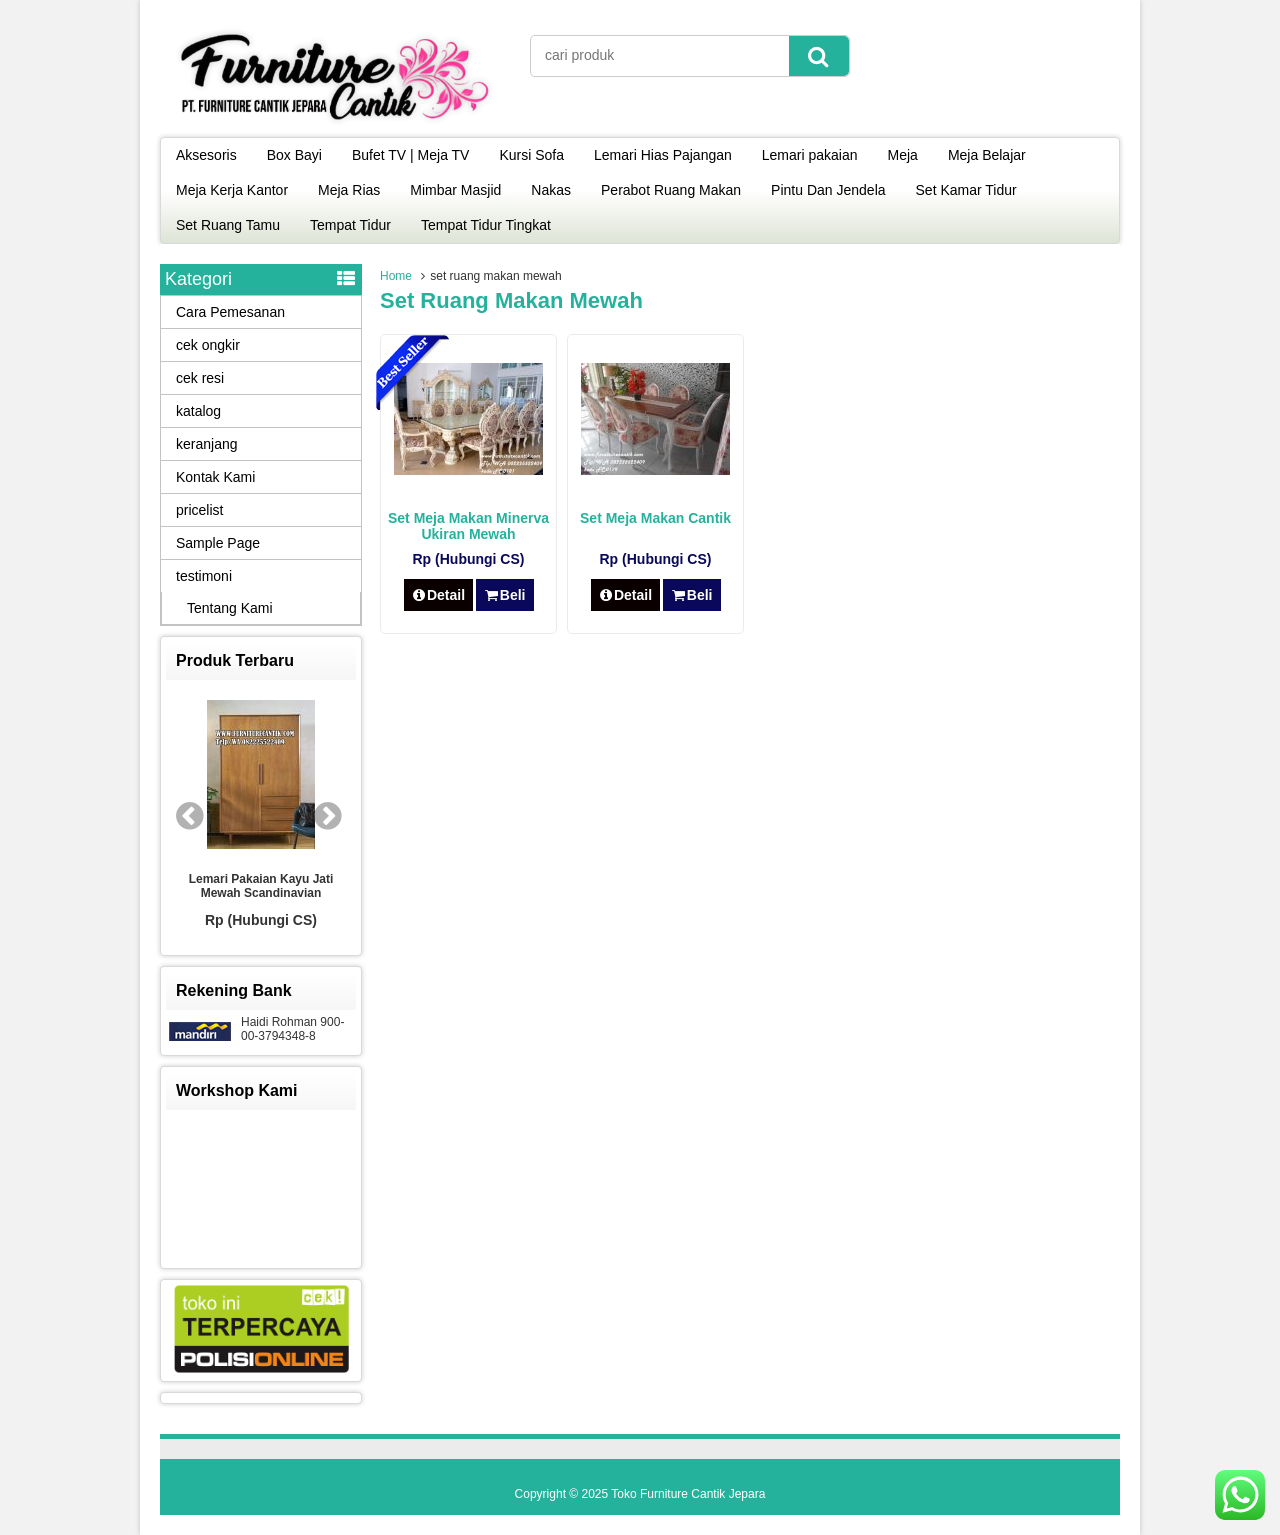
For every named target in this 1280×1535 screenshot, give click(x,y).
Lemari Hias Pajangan (663, 155)
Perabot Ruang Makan (671, 190)
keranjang (207, 444)
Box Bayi (294, 155)
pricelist (199, 510)
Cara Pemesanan (230, 312)
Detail (439, 595)
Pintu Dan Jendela (828, 190)
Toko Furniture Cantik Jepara (688, 1494)
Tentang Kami (230, 608)
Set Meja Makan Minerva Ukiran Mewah (468, 526)
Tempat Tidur (350, 225)
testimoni (204, 576)
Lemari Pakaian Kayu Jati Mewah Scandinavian (261, 886)
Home (396, 276)
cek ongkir (208, 345)
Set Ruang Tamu (228, 225)
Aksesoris (206, 155)
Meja (903, 155)
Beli (504, 595)
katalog (198, 411)
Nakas (551, 190)
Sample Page (218, 543)
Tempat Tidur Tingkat (486, 225)
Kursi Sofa (531, 155)
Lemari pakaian (810, 155)
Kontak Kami (215, 477)
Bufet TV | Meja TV (411, 155)
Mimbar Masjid (455, 190)
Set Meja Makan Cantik (655, 518)
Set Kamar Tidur (966, 190)
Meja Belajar (987, 155)
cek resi (200, 378)
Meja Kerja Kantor (232, 190)
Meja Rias (349, 190)
